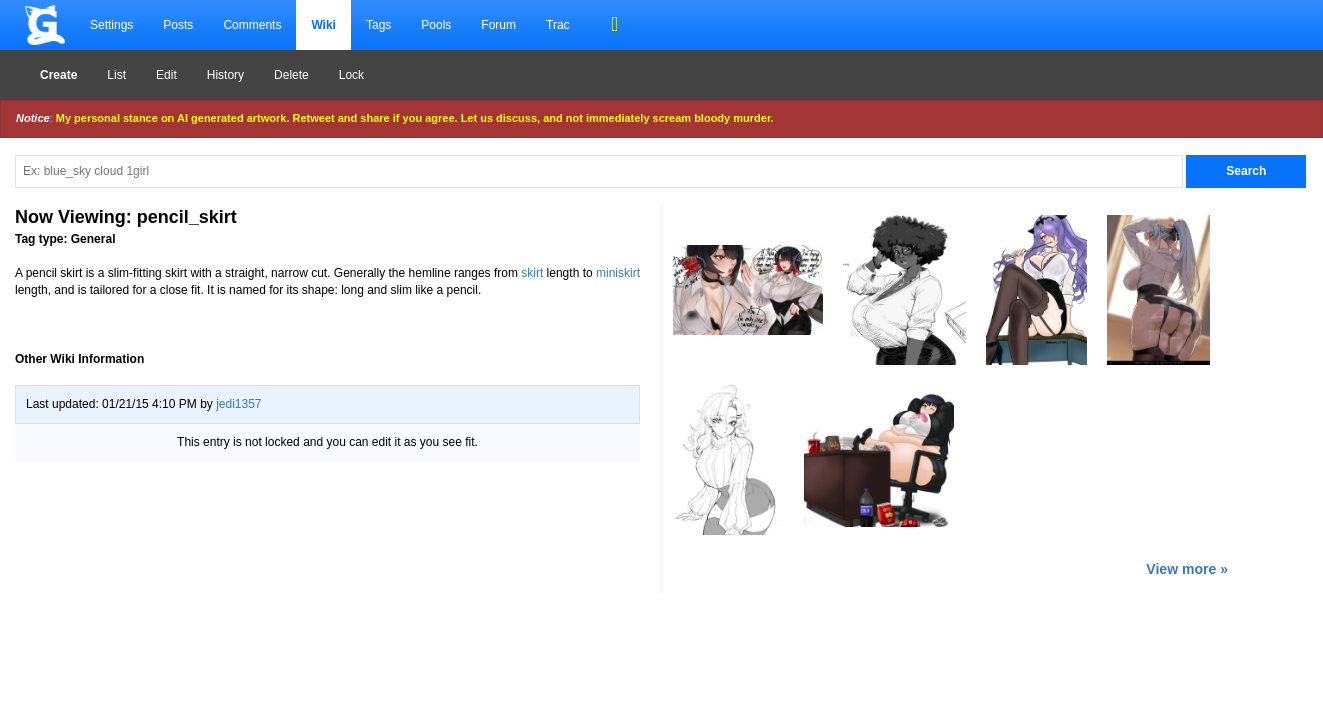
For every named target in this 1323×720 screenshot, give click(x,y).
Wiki (323, 25)
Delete (291, 75)
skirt (532, 273)
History (225, 75)
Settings (111, 25)
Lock (351, 75)
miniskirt (618, 273)
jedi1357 (238, 404)
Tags (378, 25)
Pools (436, 25)
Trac (558, 25)
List (116, 75)
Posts (178, 25)
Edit (166, 75)
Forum (498, 25)
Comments (252, 25)
